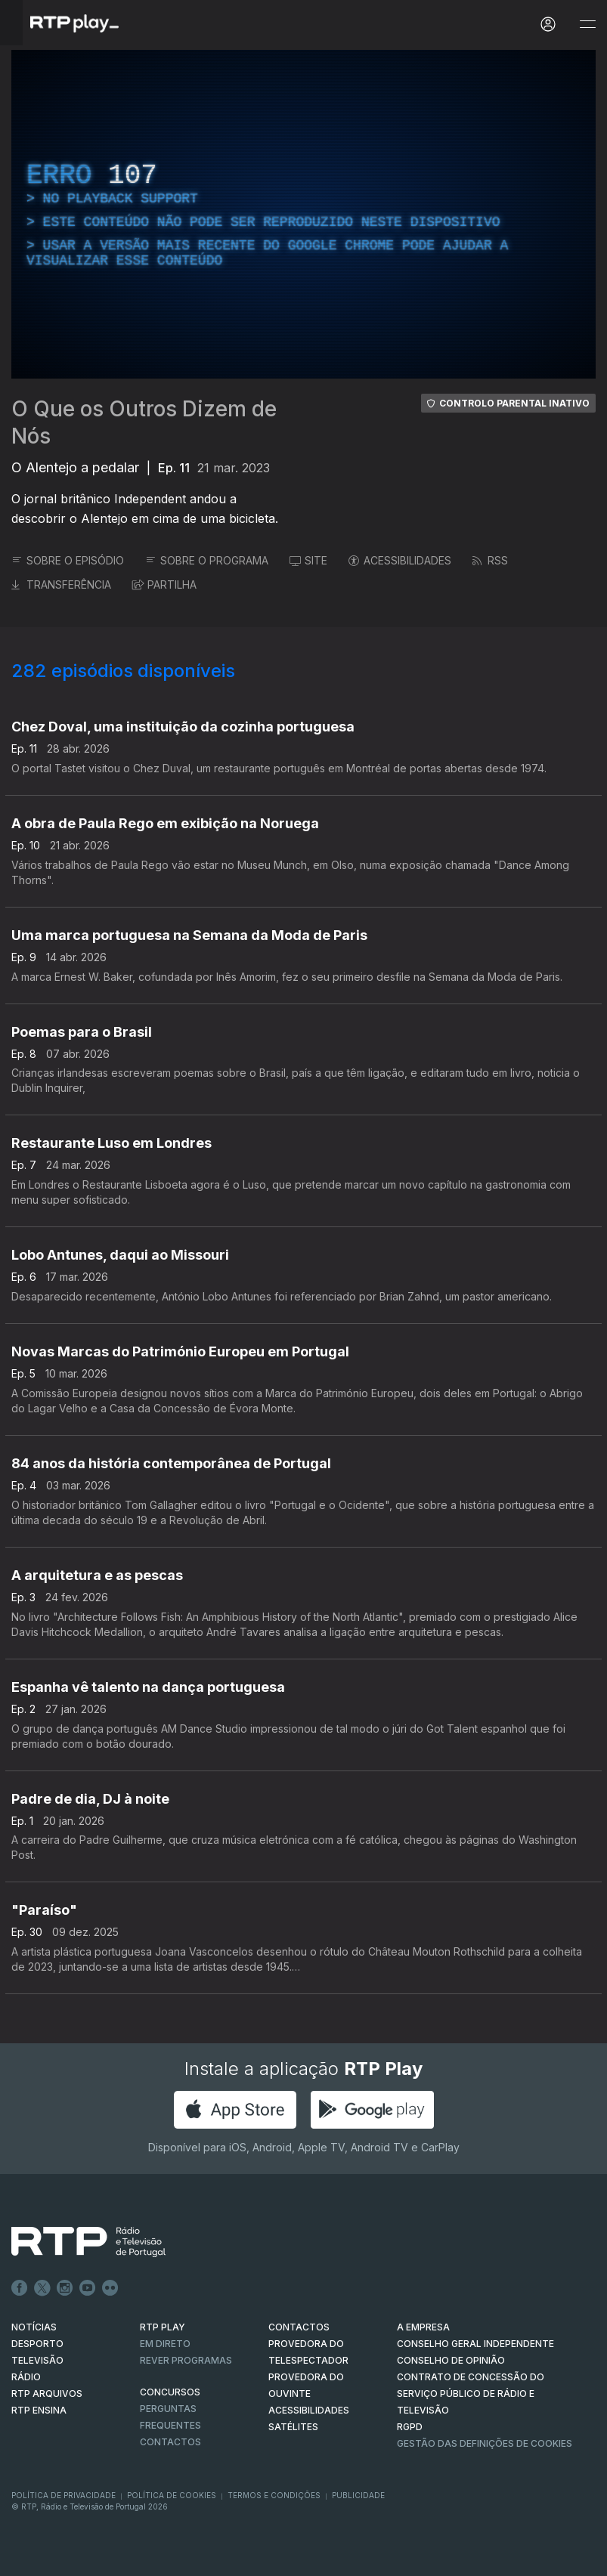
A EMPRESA (423, 2327)
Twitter (42, 2288)
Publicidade (358, 2495)
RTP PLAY (162, 2327)
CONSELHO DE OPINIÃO (451, 2360)
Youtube (87, 2288)
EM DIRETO (165, 2343)
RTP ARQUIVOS (46, 2393)
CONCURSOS (170, 2392)
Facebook (19, 2288)
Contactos (170, 2442)
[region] (303, 214)
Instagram (65, 2288)
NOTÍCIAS (34, 2327)
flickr (110, 2288)
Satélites (293, 2426)
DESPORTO (37, 2343)
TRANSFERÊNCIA (61, 584)
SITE (308, 560)
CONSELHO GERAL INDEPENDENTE (475, 2343)
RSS (490, 560)
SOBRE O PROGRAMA (206, 560)
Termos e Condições (274, 2495)
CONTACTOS (299, 2327)
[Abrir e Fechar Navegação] (587, 24)
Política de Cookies (171, 2495)
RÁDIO (26, 2377)
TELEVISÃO (37, 2360)
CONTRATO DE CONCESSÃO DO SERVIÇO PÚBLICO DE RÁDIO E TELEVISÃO (470, 2393)
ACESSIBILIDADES (399, 560)
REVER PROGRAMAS (186, 2360)
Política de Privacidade (63, 2495)
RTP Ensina (39, 2410)
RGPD (410, 2426)
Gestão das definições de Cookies (484, 2443)
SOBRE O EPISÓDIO (67, 560)
